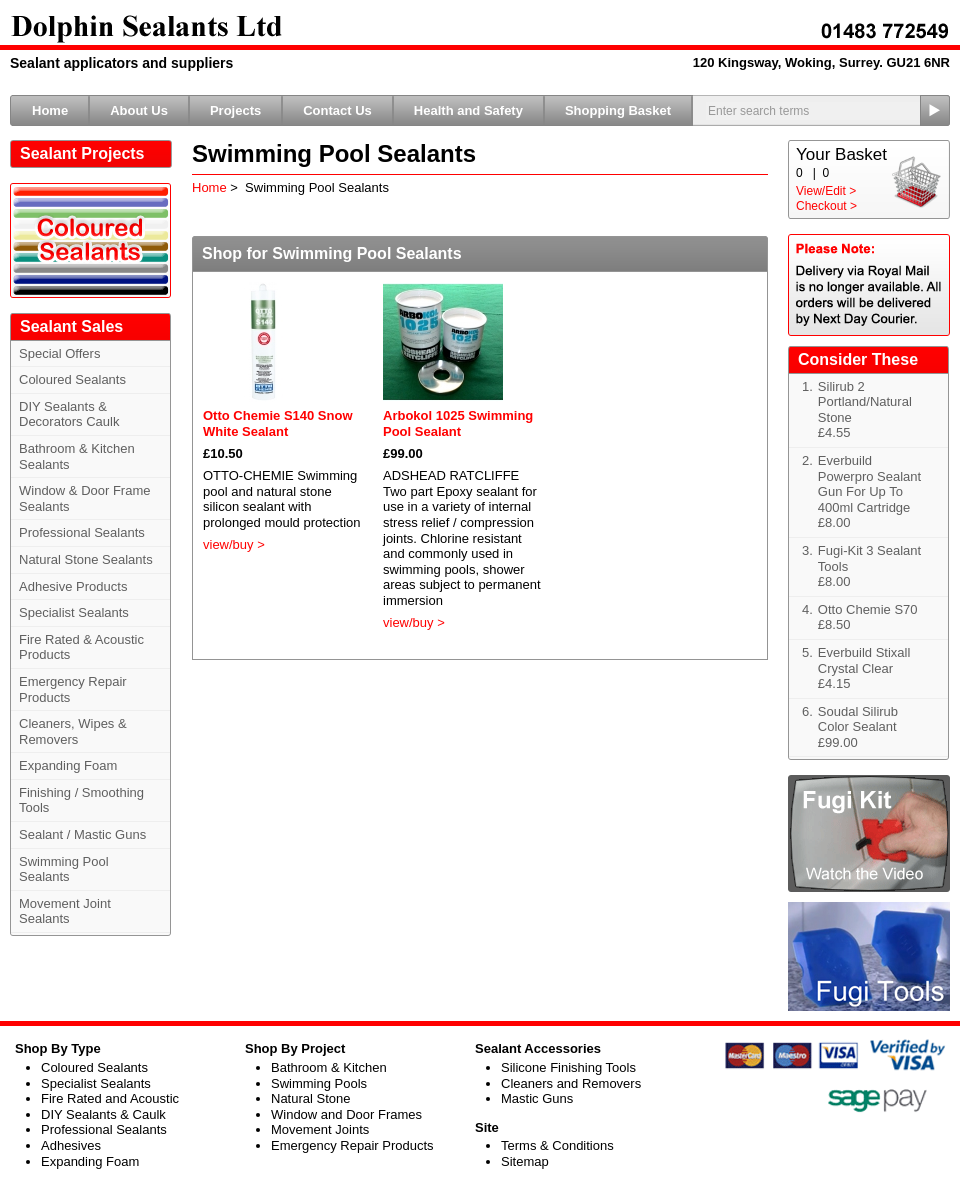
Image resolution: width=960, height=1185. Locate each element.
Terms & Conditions (557, 1145)
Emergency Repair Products (73, 689)
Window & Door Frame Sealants (84, 498)
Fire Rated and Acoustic (110, 1098)
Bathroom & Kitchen (329, 1067)
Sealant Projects (82, 153)
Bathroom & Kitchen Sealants (77, 456)
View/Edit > (826, 191)
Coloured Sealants (72, 379)
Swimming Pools (319, 1083)
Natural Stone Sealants (86, 559)
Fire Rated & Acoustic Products (81, 647)
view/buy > (234, 544)
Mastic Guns (537, 1098)
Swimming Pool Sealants (64, 869)
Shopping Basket (618, 110)
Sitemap (525, 1161)
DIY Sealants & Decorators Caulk (69, 414)
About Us (139, 110)
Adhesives (71, 1145)
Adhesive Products (73, 586)
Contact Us (337, 110)
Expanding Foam (68, 765)
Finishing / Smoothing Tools (81, 800)
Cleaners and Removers (571, 1083)
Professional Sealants (82, 532)
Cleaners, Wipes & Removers (73, 731)
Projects (235, 110)
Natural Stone (311, 1098)
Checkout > (826, 206)
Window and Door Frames (346, 1114)
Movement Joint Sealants (65, 911)
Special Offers (59, 353)
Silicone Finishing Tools (568, 1067)
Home (50, 110)
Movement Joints (320, 1129)
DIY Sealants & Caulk (103, 1114)
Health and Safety (468, 110)
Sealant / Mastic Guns (82, 834)
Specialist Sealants (74, 612)
